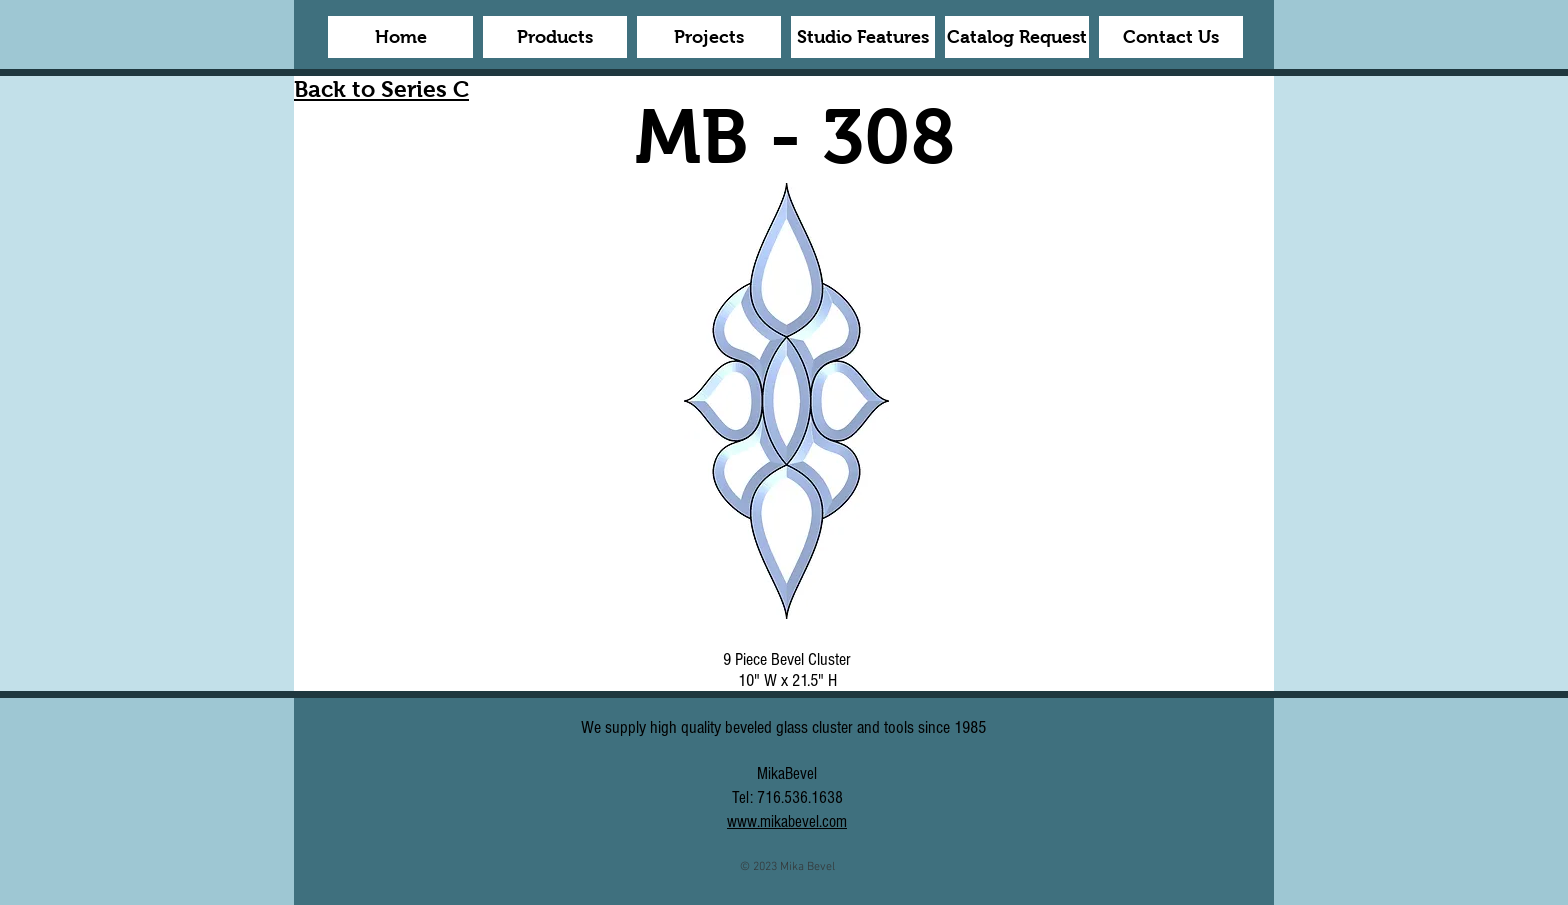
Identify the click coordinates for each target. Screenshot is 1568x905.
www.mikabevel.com (787, 821)
